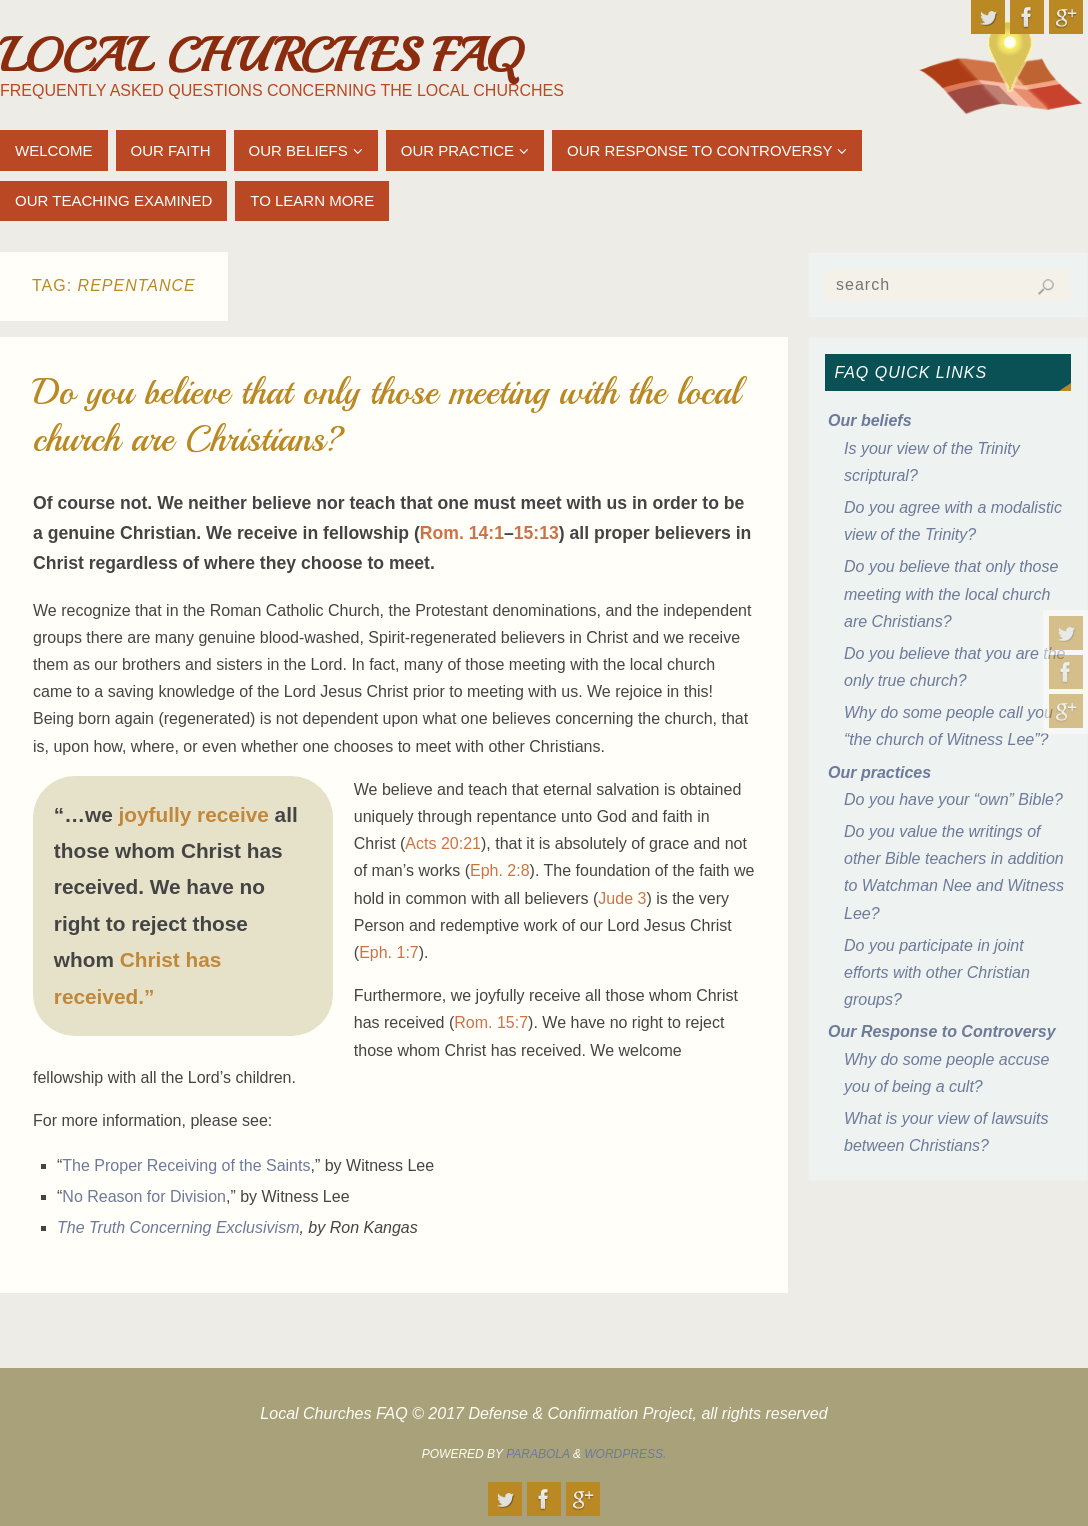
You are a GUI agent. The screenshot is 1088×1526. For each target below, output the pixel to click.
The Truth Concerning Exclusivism (178, 1227)
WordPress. (625, 1454)
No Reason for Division (144, 1196)
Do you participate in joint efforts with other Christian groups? (937, 972)
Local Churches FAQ (260, 56)
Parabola (537, 1454)
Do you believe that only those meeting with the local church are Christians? (951, 593)
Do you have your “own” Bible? (953, 799)
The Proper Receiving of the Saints (186, 1165)
